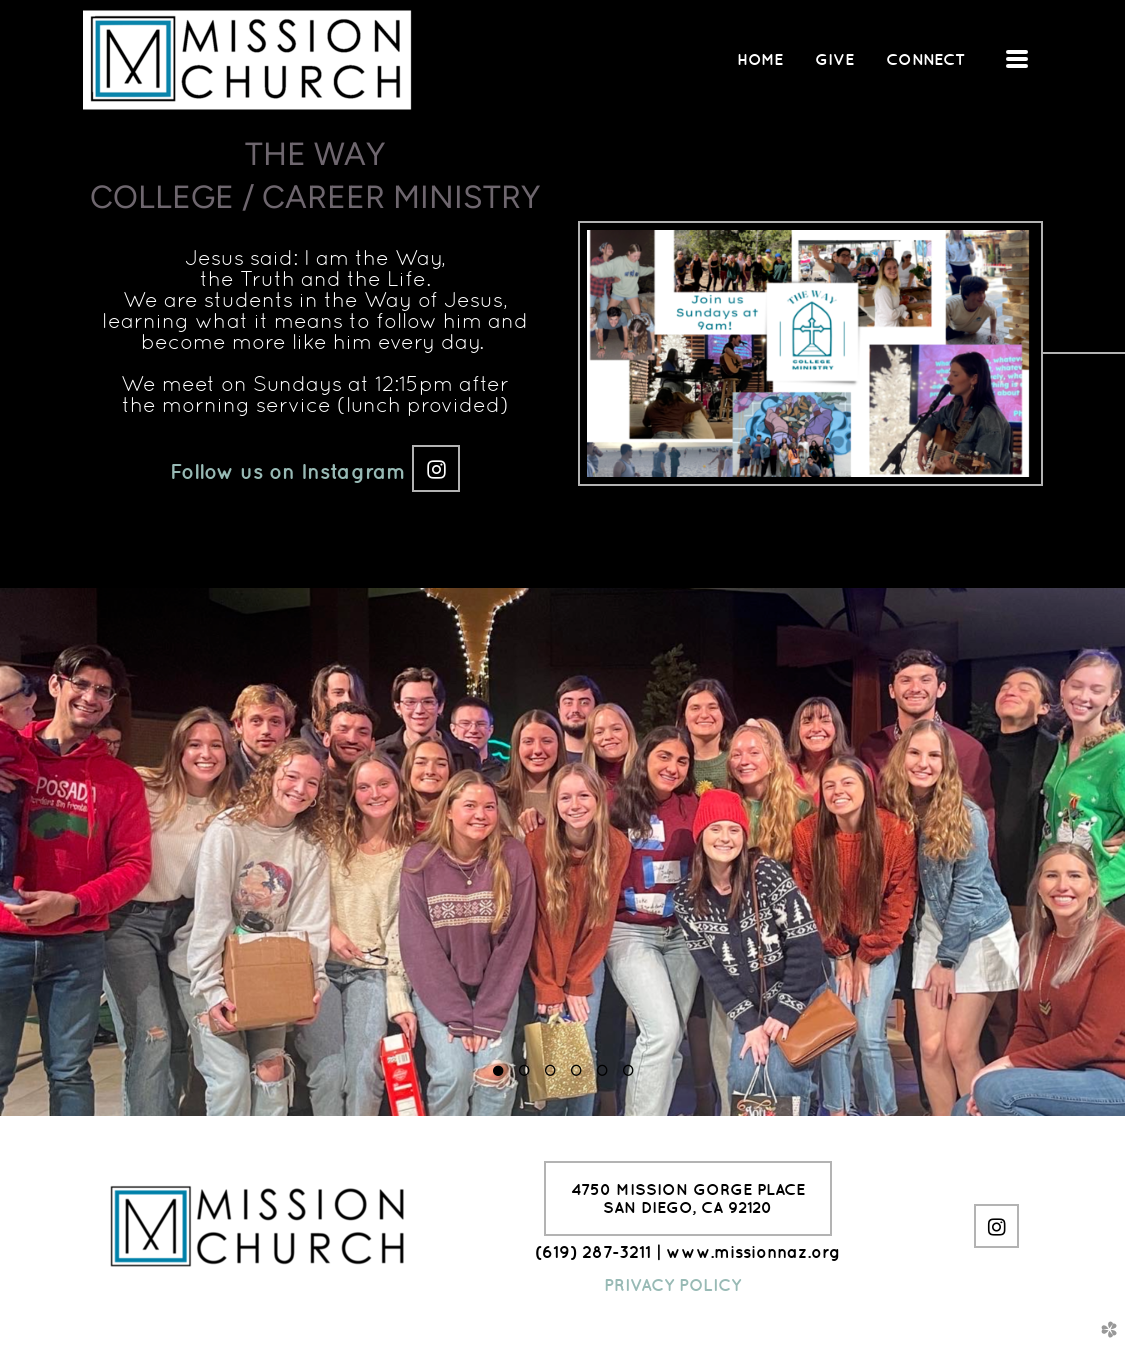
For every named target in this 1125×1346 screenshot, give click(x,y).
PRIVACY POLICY (672, 1285)
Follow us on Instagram (291, 471)
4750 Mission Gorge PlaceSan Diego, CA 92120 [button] (688, 1198)
